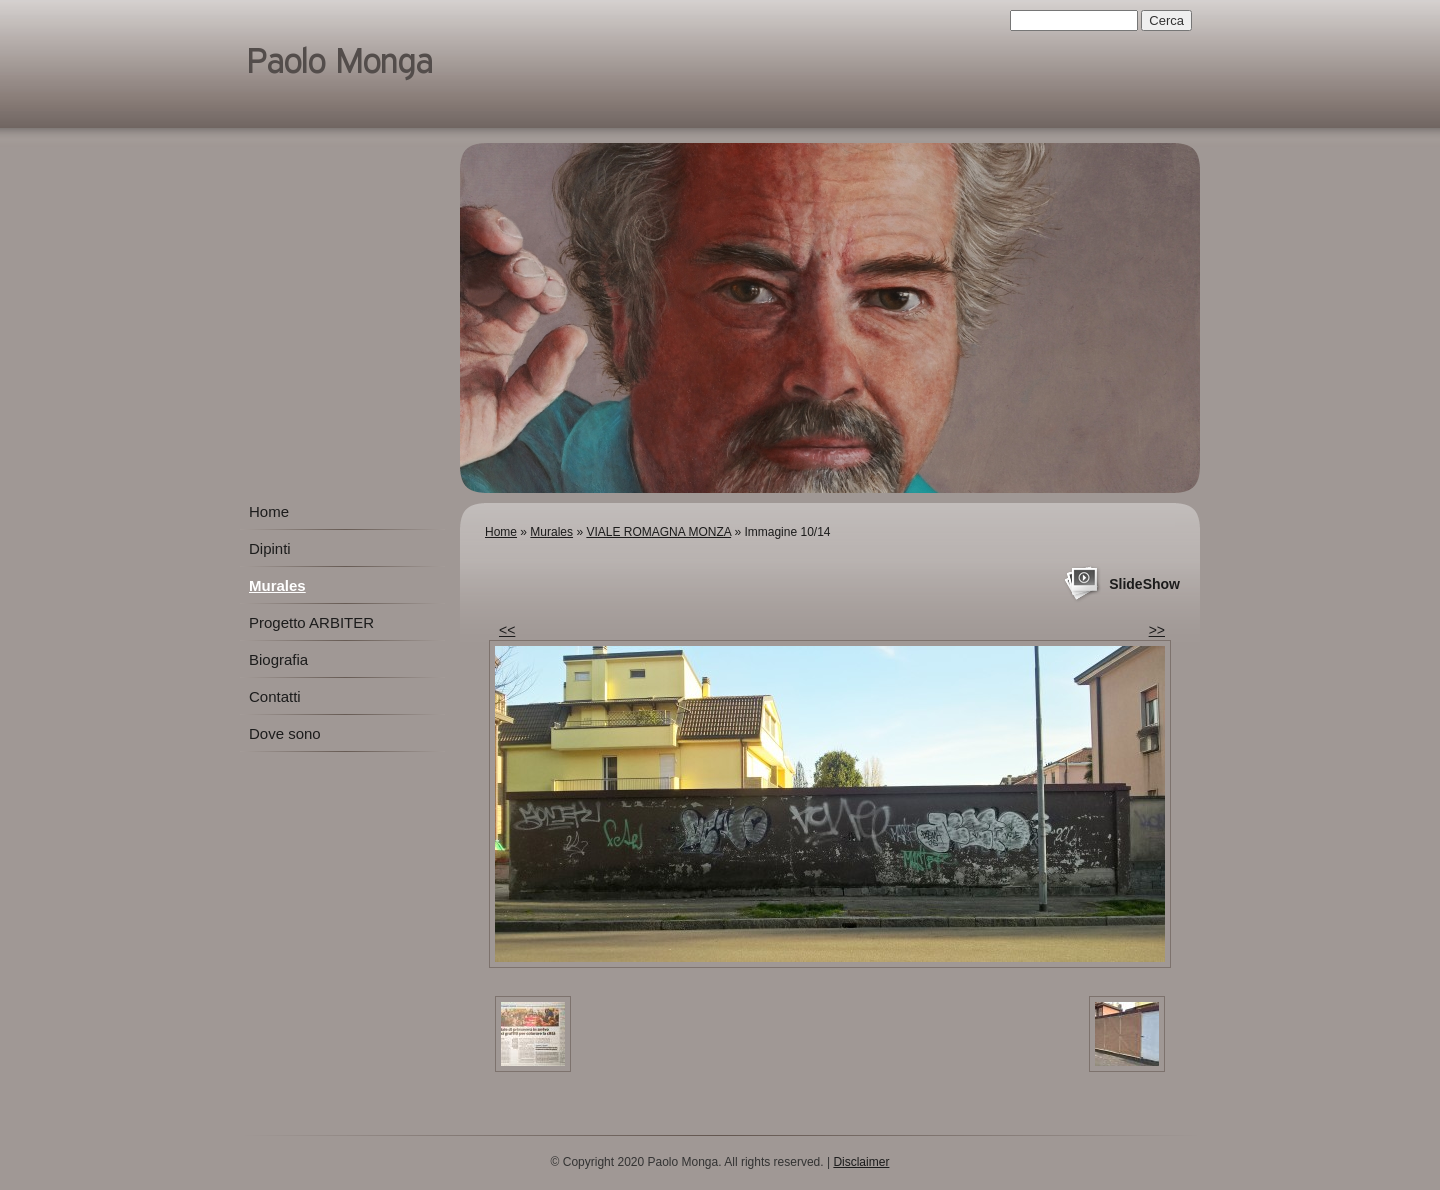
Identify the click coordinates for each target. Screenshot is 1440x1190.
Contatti (275, 696)
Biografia (278, 659)
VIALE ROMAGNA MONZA (658, 532)
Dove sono (285, 733)
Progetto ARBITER (311, 622)
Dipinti (270, 548)
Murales (551, 532)
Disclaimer (861, 1162)
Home (501, 532)
